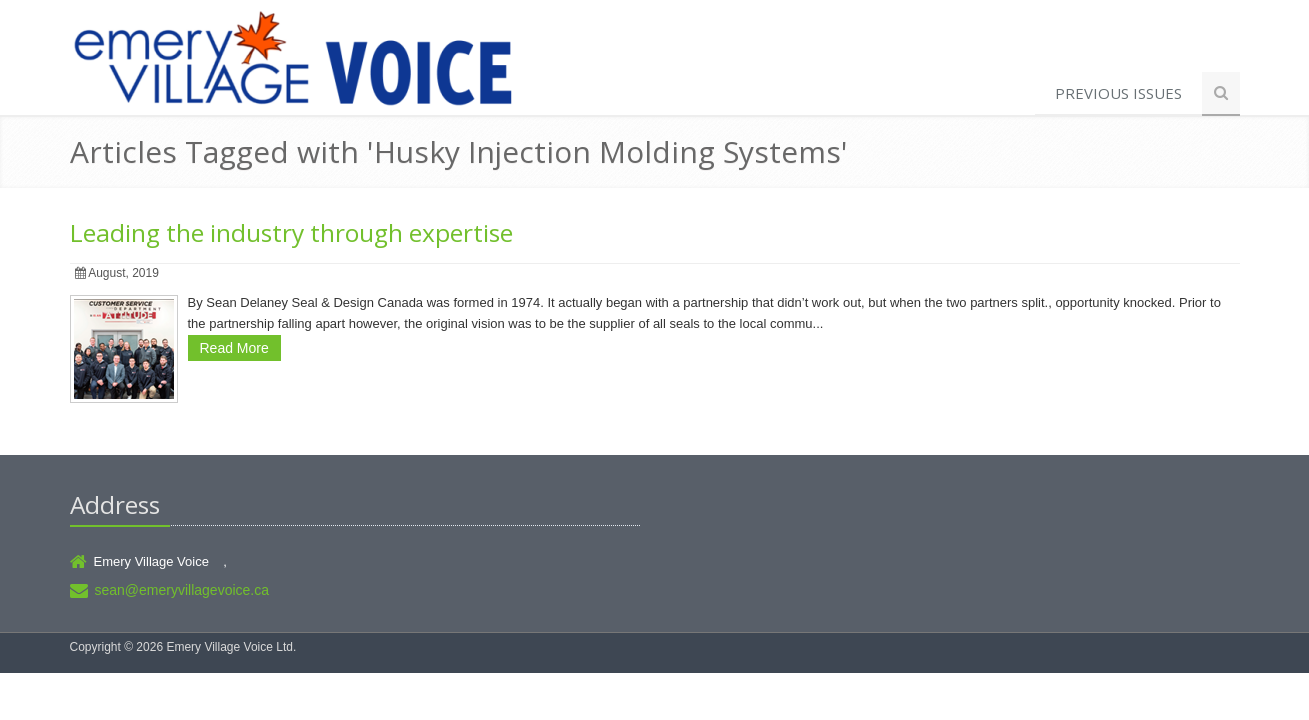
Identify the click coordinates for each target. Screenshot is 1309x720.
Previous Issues (1118, 93)
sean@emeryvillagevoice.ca (182, 590)
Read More (234, 348)
